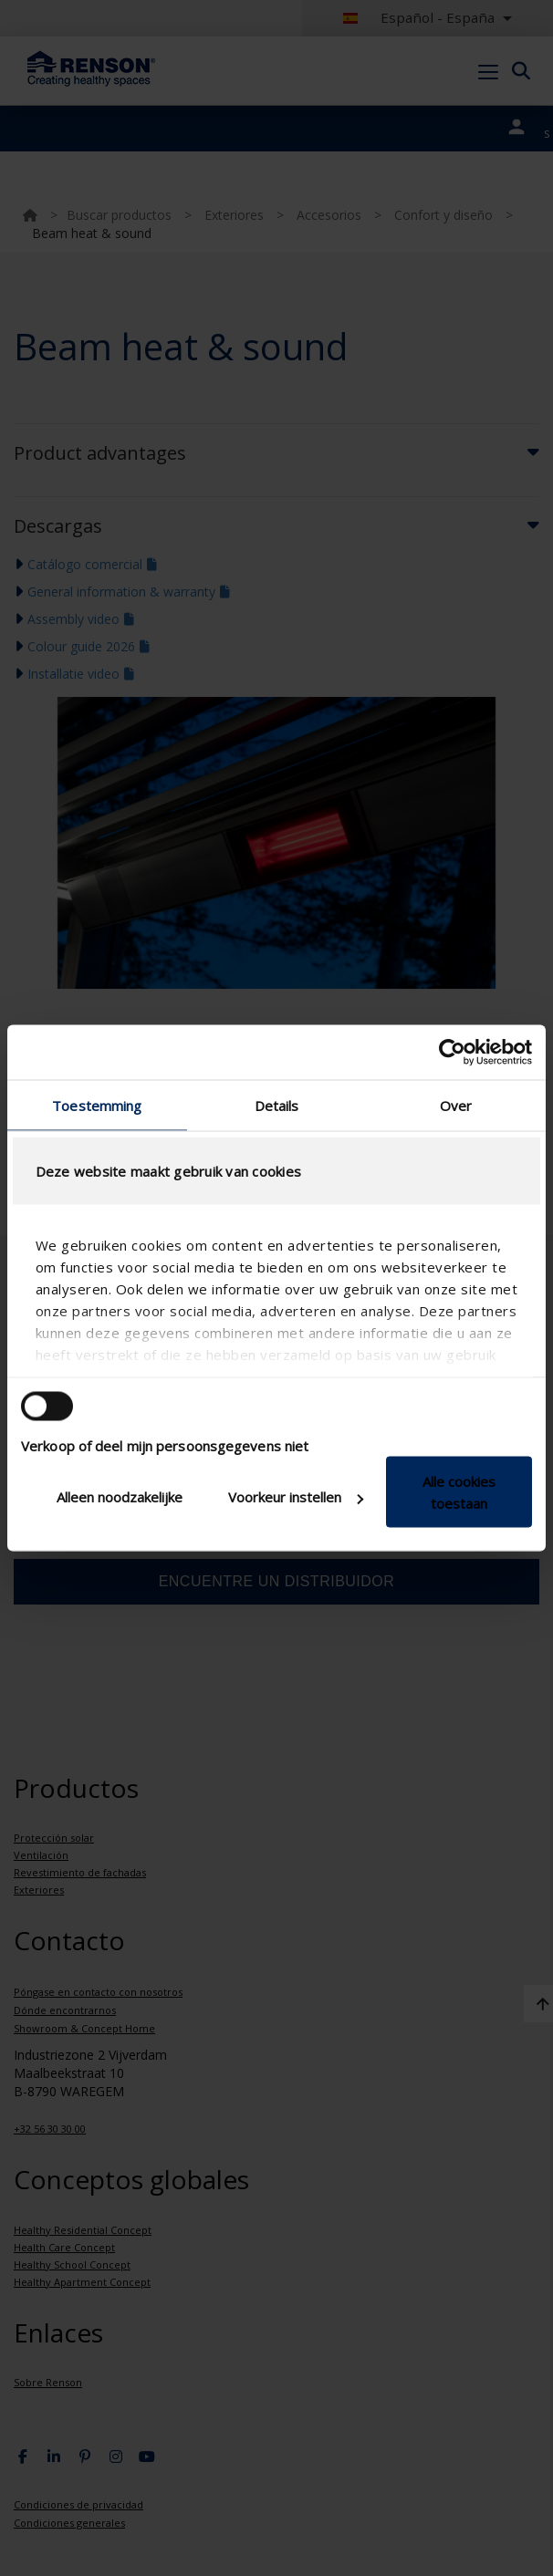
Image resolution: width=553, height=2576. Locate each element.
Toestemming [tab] (96, 1105)
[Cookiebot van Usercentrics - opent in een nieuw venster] (452, 1052)
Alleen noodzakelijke (120, 1497)
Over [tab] (456, 1105)
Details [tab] (277, 1105)
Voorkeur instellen (295, 1497)
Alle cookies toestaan (459, 1492)
